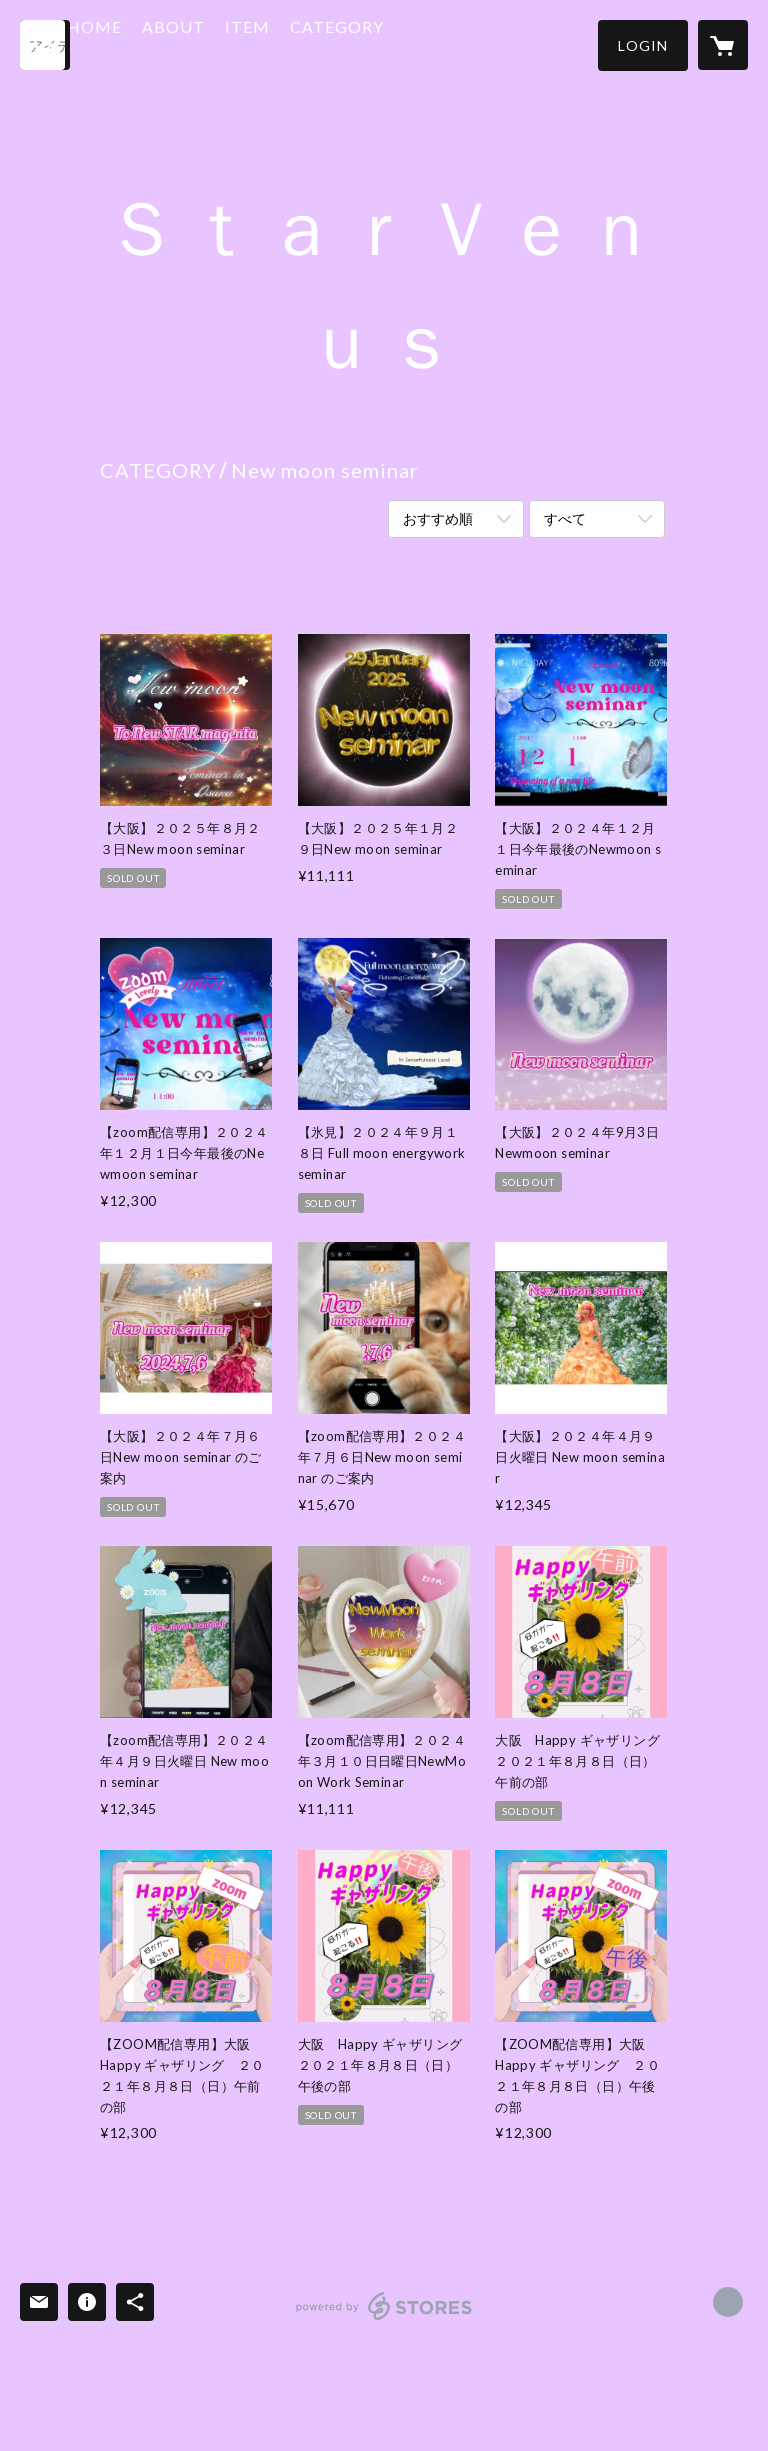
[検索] (45, 45)
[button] (643, 45)
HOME (157, 43)
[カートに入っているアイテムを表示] (723, 45)
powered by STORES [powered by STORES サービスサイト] (384, 2319)
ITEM (310, 43)
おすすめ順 (438, 518)
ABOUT (236, 43)
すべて (565, 518)
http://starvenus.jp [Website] (728, 2302)
